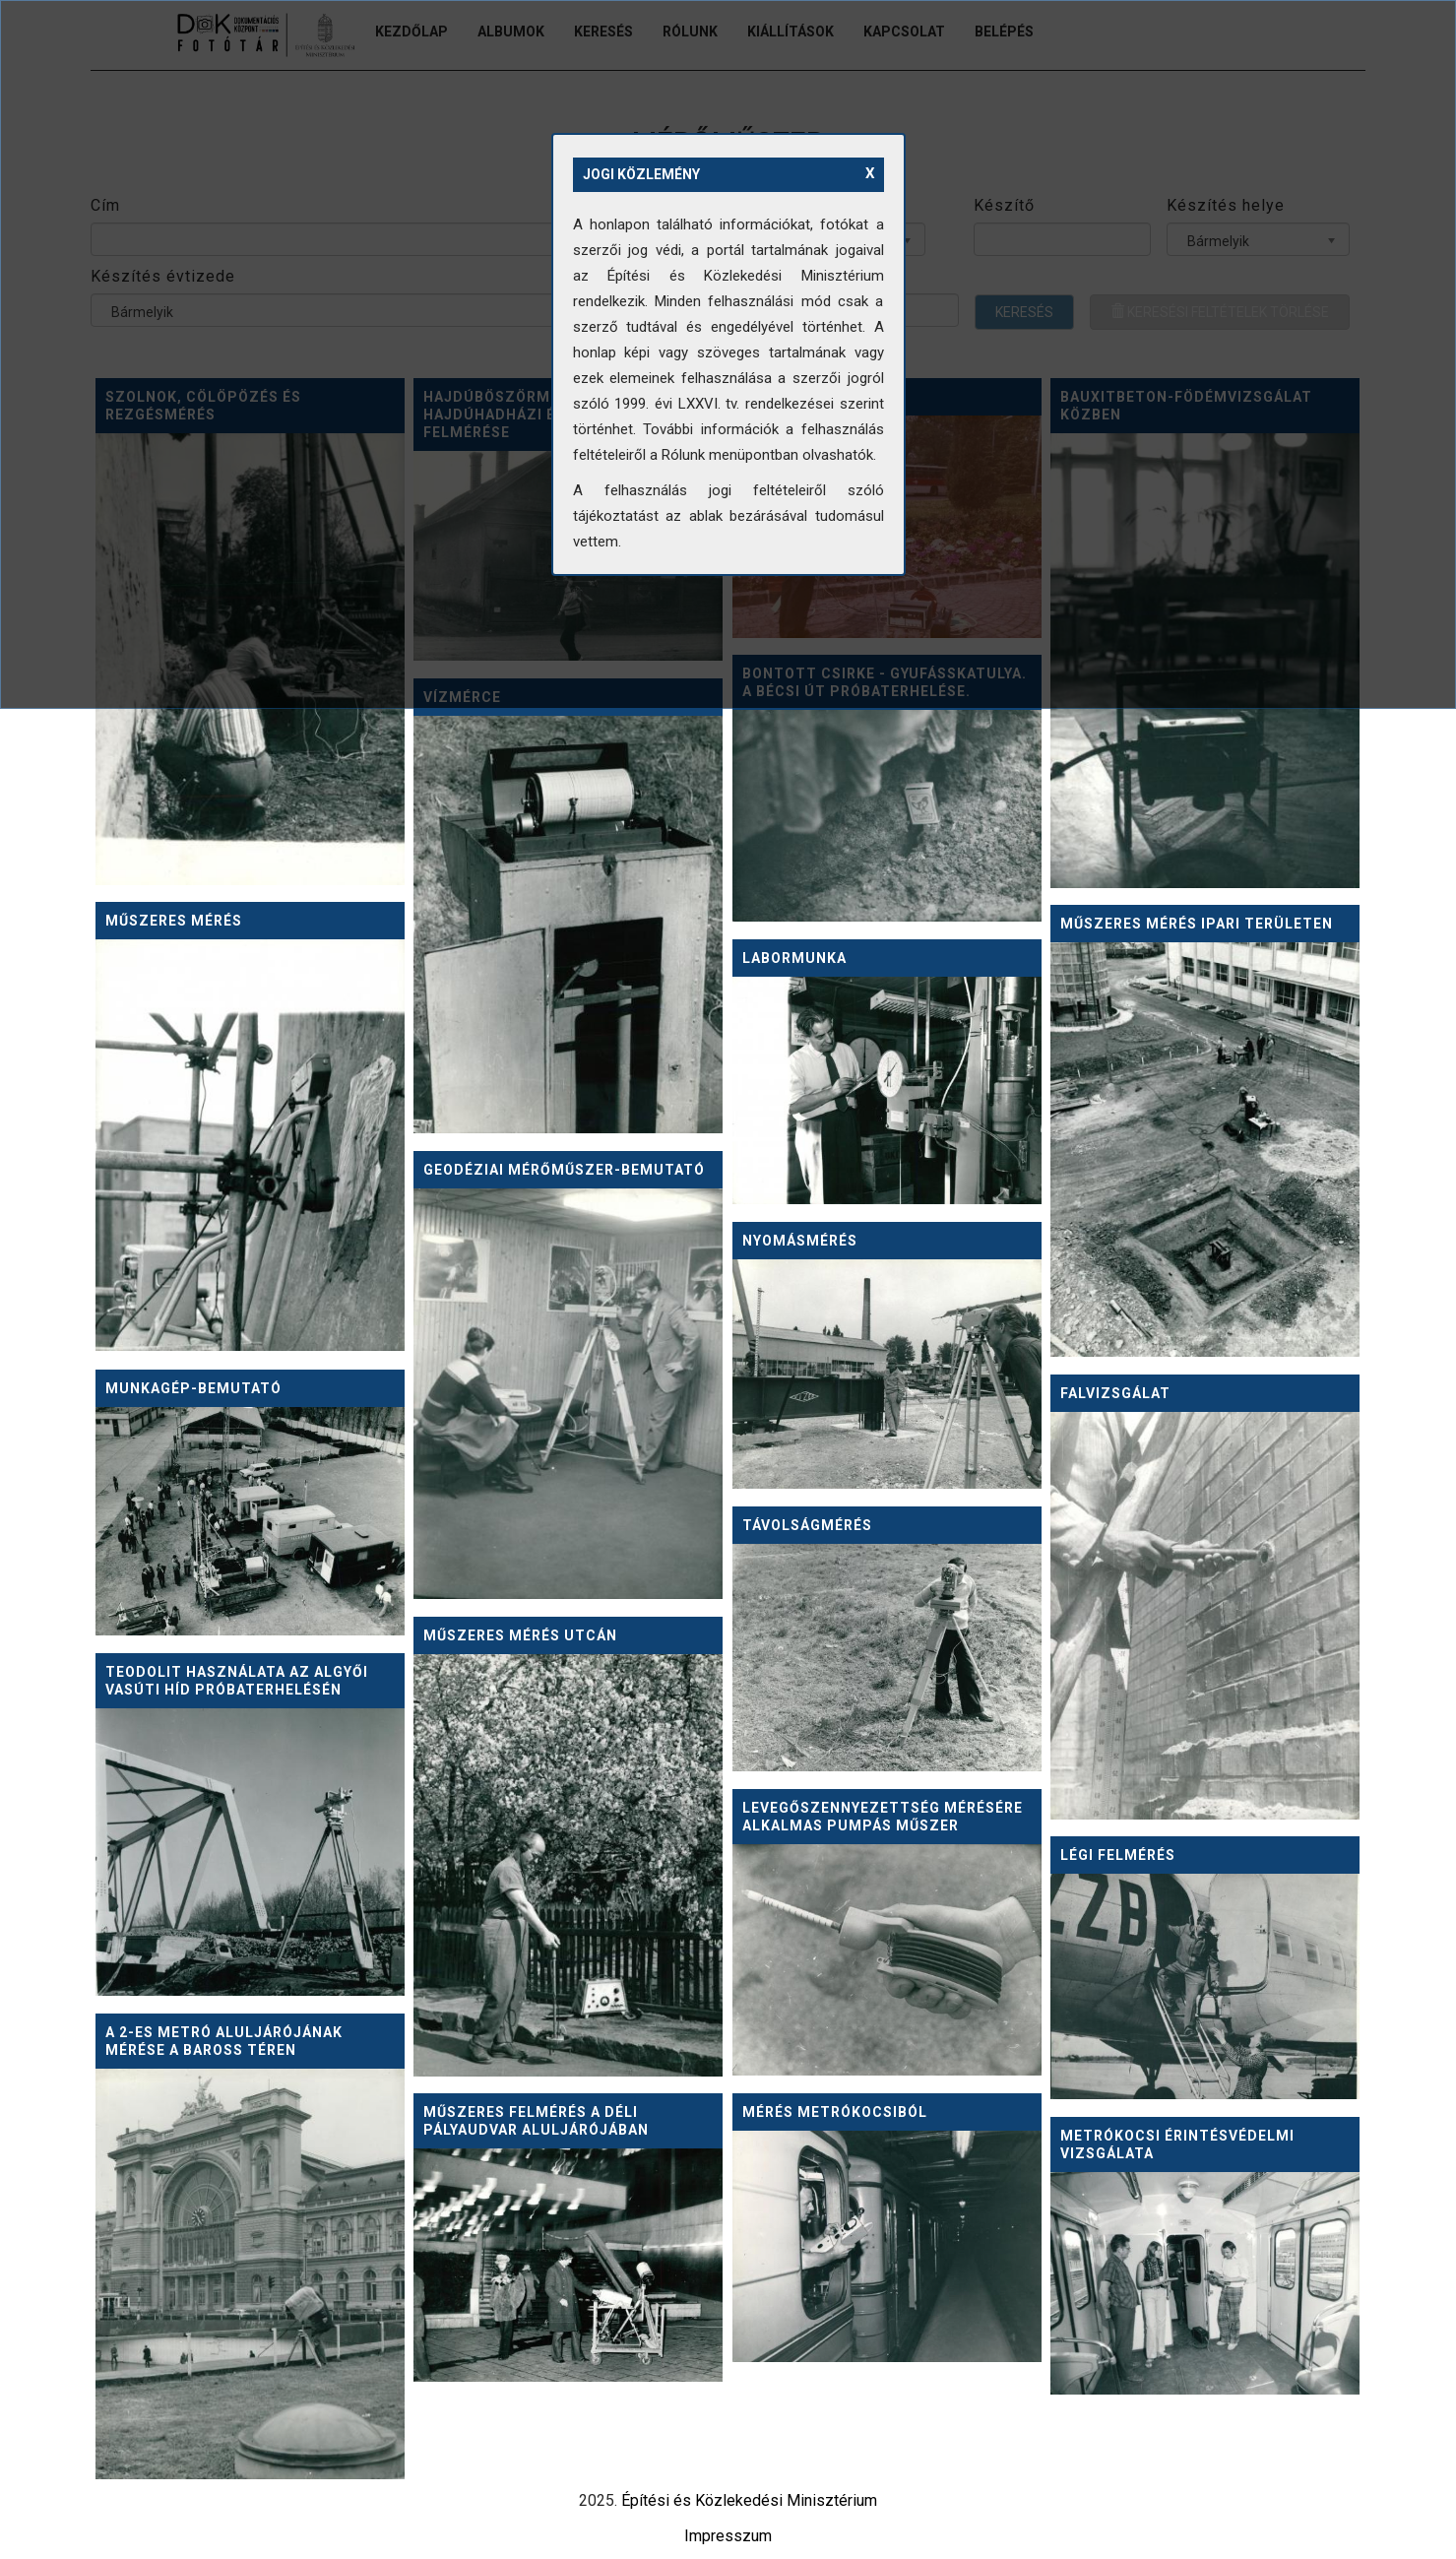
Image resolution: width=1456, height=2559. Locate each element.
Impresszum (728, 2536)
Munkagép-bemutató (193, 1388)
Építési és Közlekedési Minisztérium (749, 2500)
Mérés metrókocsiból (834, 2112)
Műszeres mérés (173, 920)
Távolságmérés (807, 1525)
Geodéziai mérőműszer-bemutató (564, 1170)
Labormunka (794, 958)
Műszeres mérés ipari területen (1196, 923)
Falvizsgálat (1115, 1393)
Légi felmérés (1117, 1855)
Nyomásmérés (799, 1240)
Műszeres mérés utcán (520, 1635)
